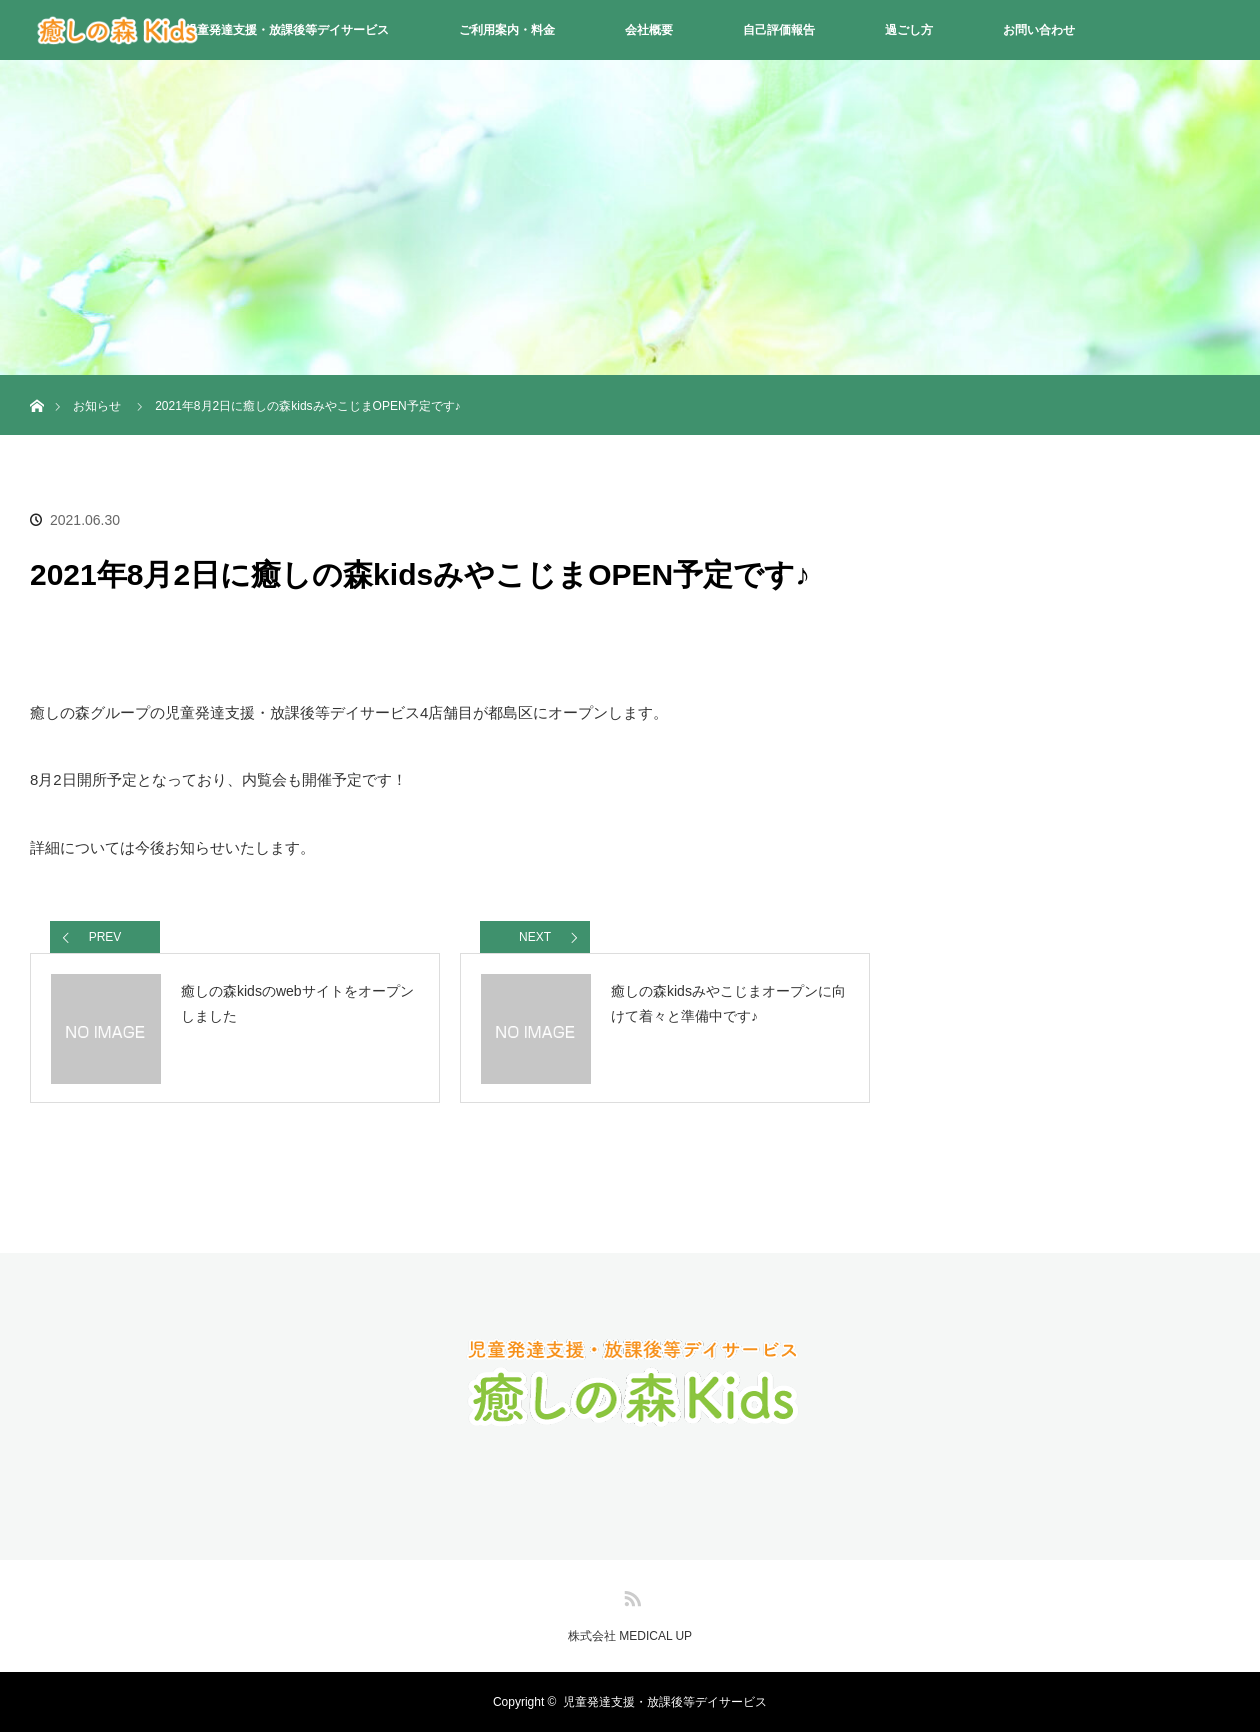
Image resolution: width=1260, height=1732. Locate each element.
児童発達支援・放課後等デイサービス (287, 30)
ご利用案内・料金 (507, 30)
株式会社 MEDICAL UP (630, 1636)
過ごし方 (909, 30)
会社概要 (649, 30)
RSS (630, 1595)
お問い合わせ (1039, 30)
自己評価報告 (779, 30)
